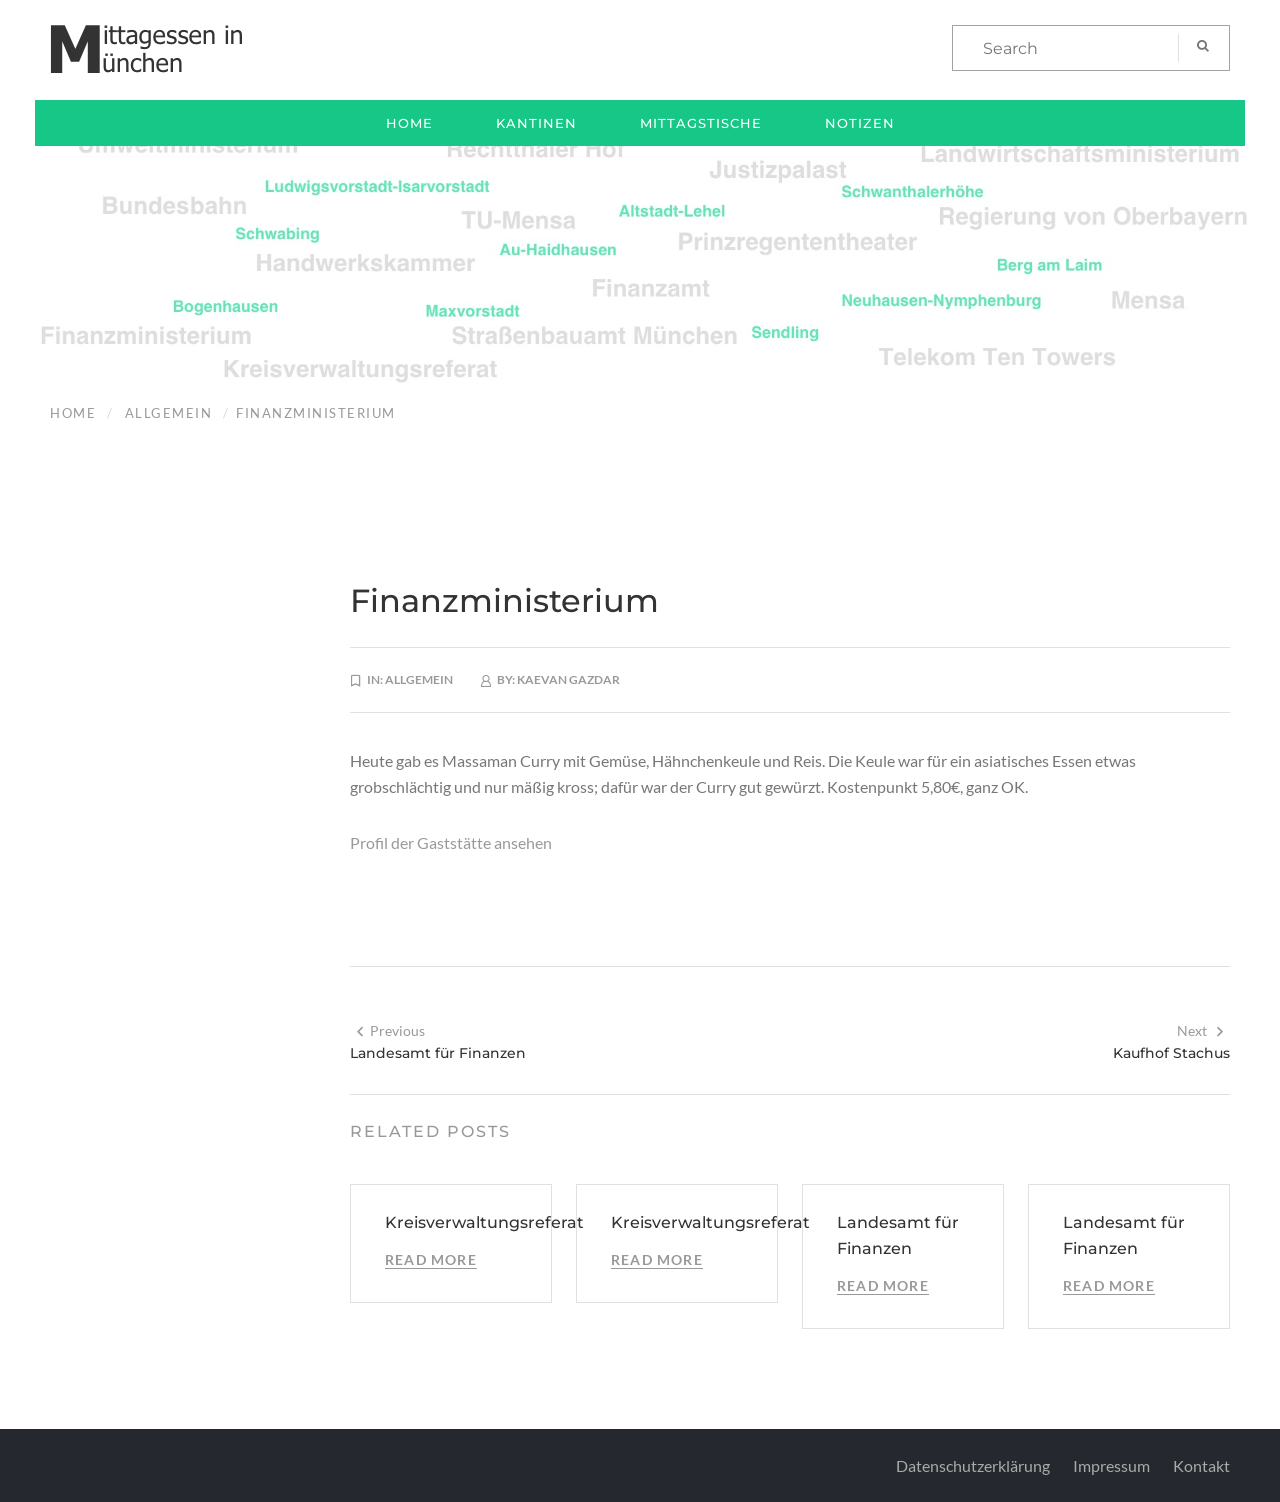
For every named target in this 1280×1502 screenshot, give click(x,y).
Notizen (860, 123)
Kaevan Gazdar (568, 679)
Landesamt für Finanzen (438, 1053)
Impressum (1111, 1465)
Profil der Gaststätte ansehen (451, 842)
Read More (431, 1259)
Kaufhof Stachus (1171, 1053)
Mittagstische (701, 123)
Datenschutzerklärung (973, 1465)
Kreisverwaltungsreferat (484, 1222)
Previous (390, 1030)
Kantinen (536, 123)
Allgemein (169, 413)
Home (409, 123)
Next (1201, 1030)
